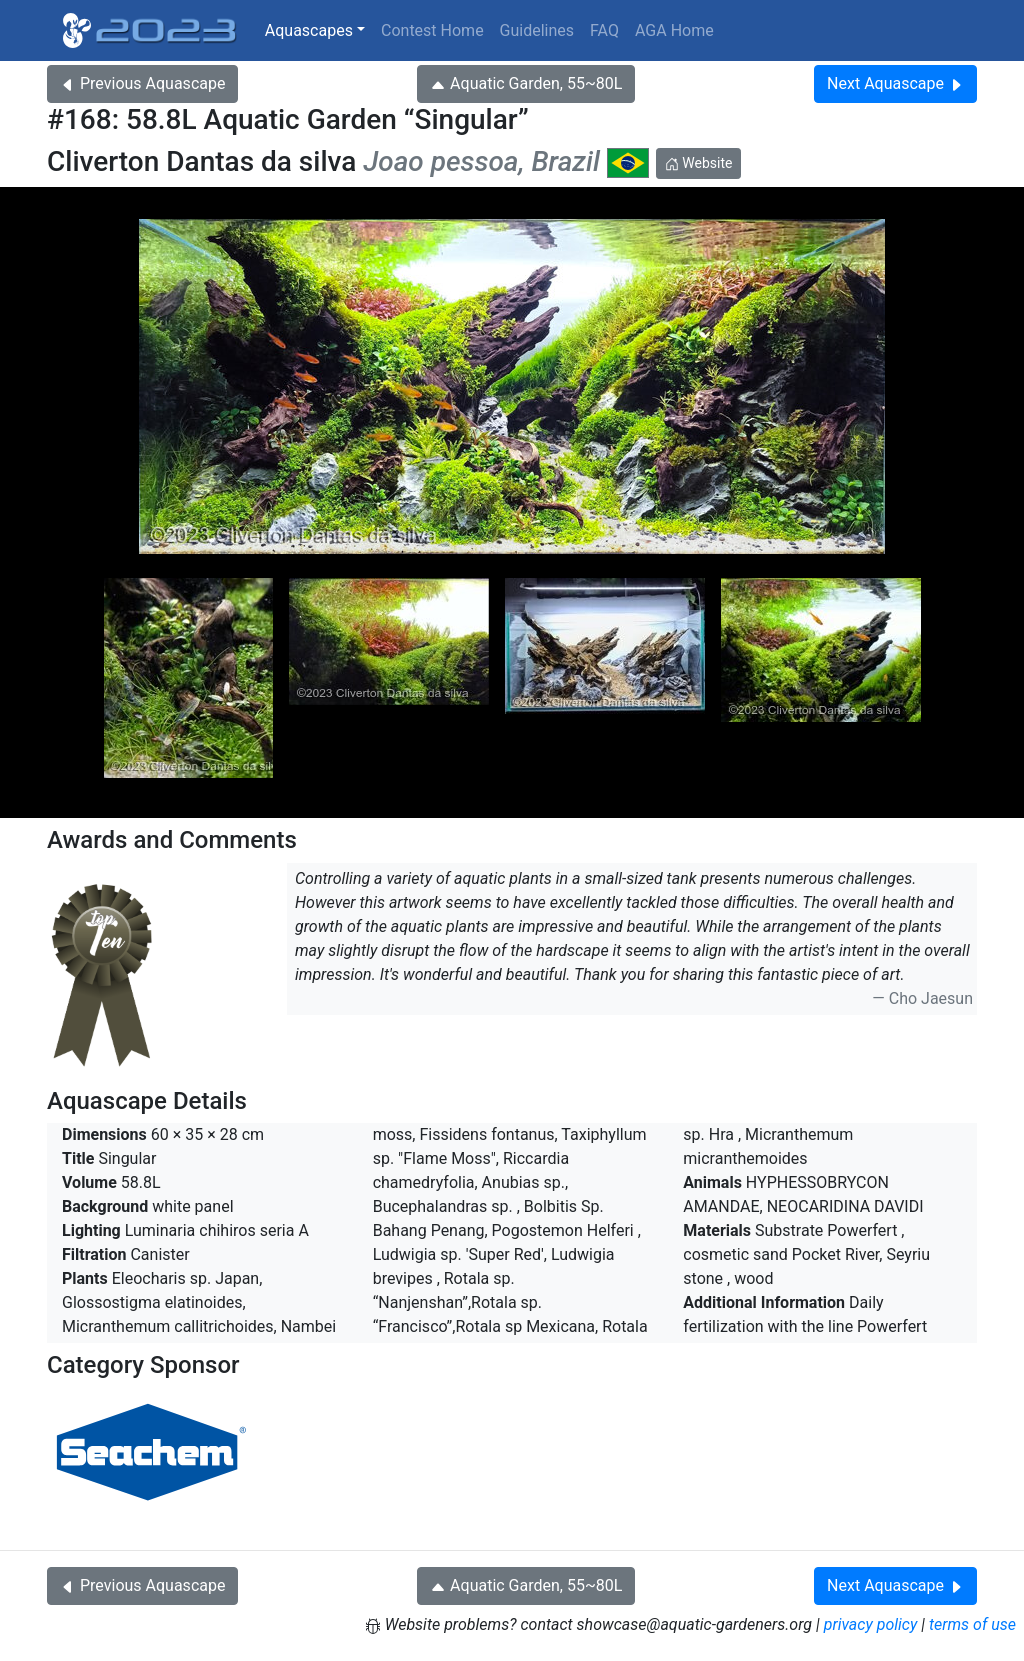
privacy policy (871, 1624)
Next (895, 83)
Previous (142, 83)
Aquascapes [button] (309, 30)
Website (699, 163)
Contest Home (432, 30)
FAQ (604, 30)
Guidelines (537, 30)
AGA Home (674, 30)
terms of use (972, 1624)
